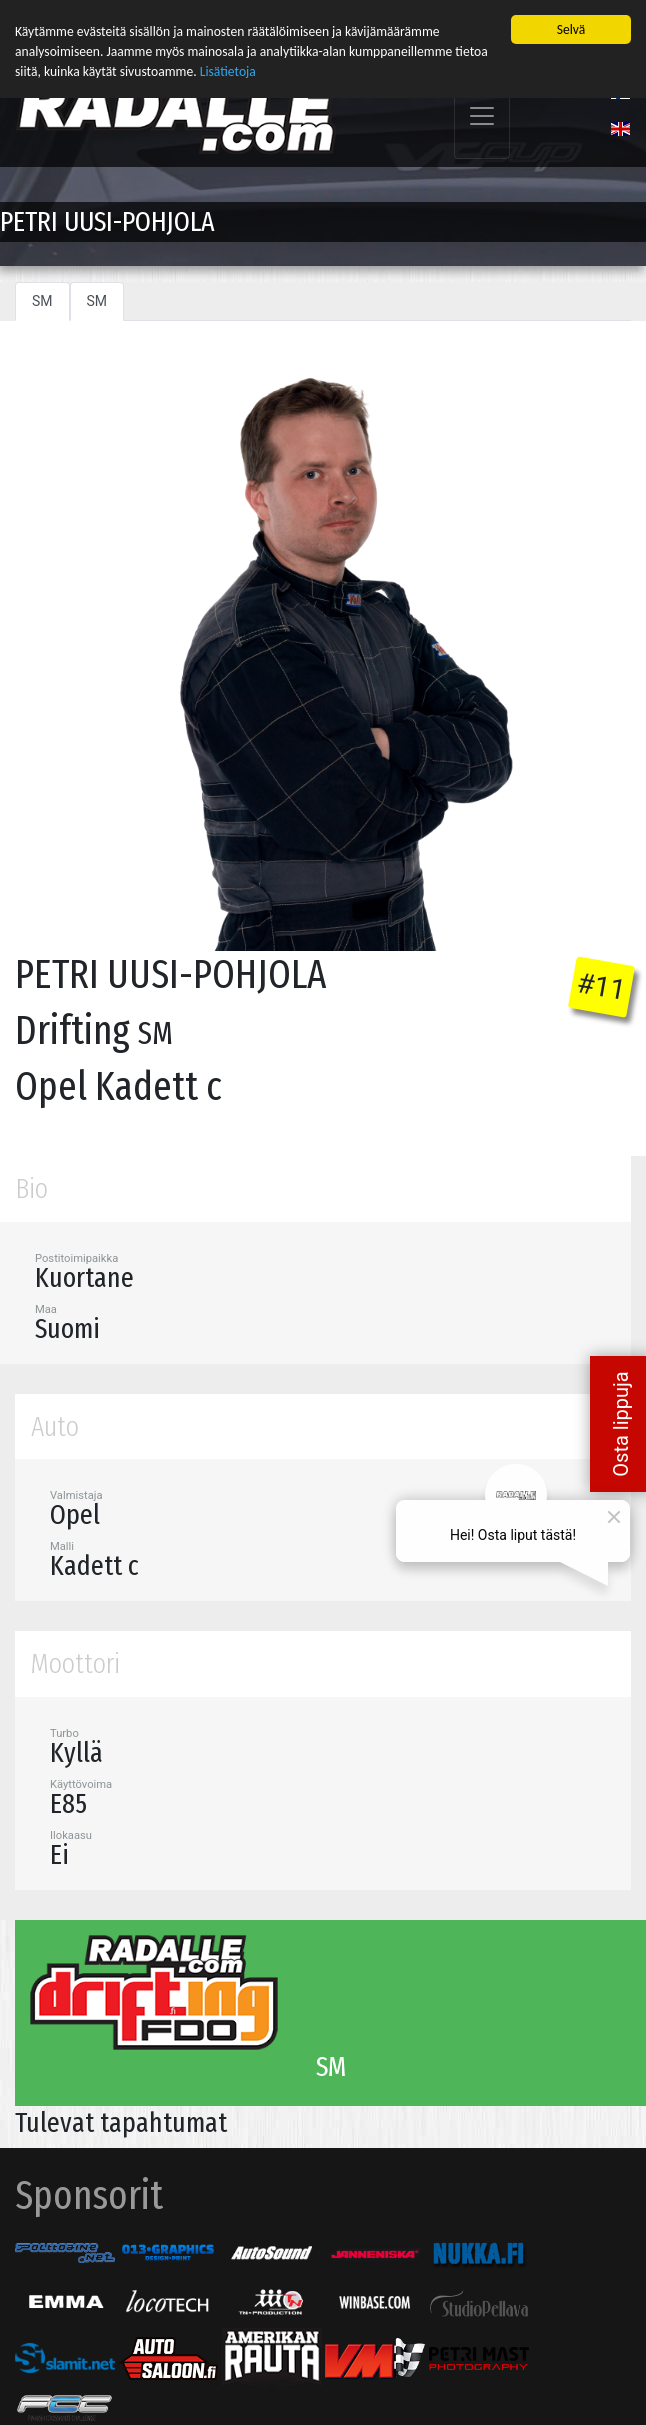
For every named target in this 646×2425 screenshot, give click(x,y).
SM (42, 300)
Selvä (571, 28)
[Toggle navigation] (482, 115)
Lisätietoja (228, 71)
